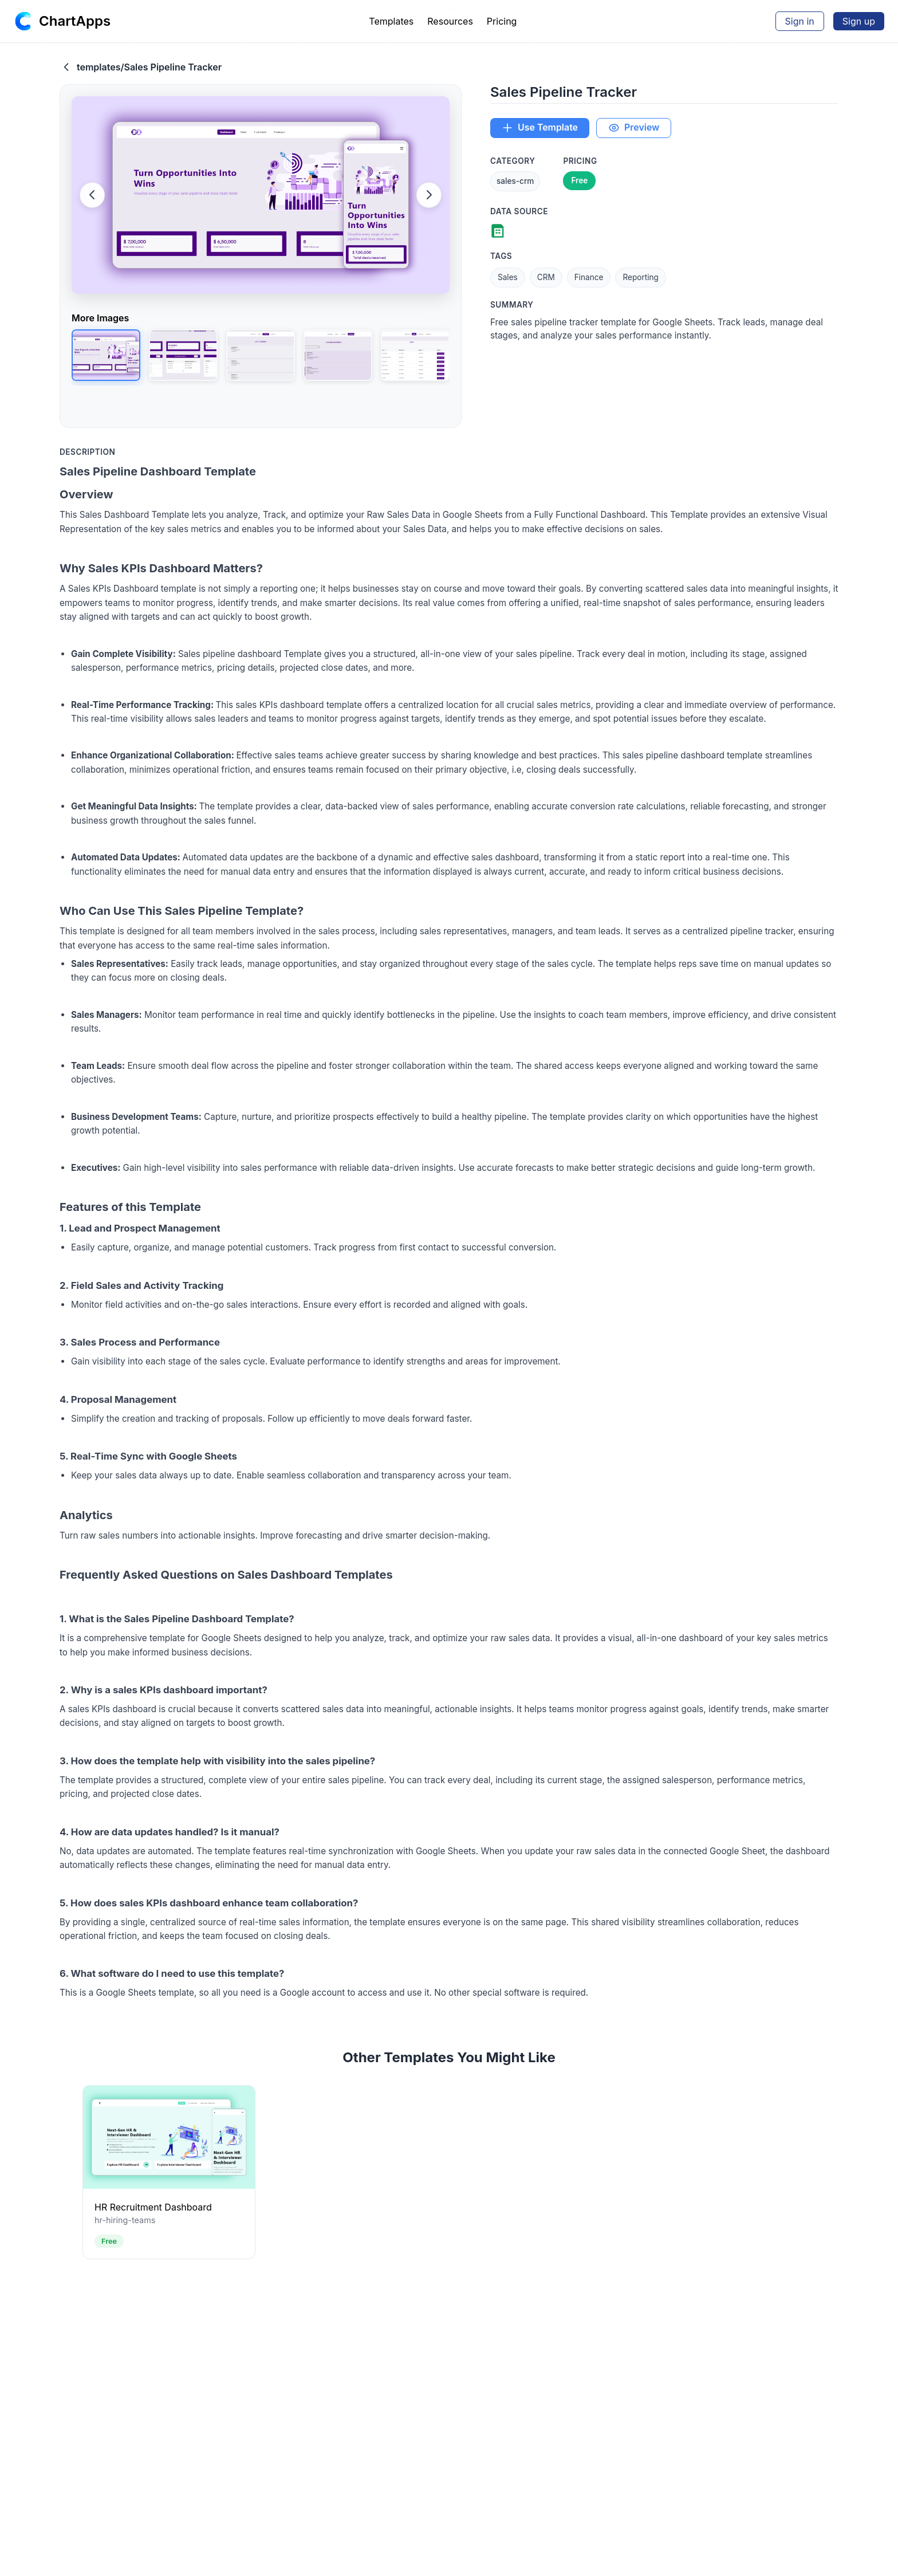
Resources (450, 21)
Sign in (799, 21)
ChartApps (75, 21)
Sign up (858, 21)
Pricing (502, 21)
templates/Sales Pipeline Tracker (141, 67)
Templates (391, 21)
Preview (634, 127)
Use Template (540, 127)
